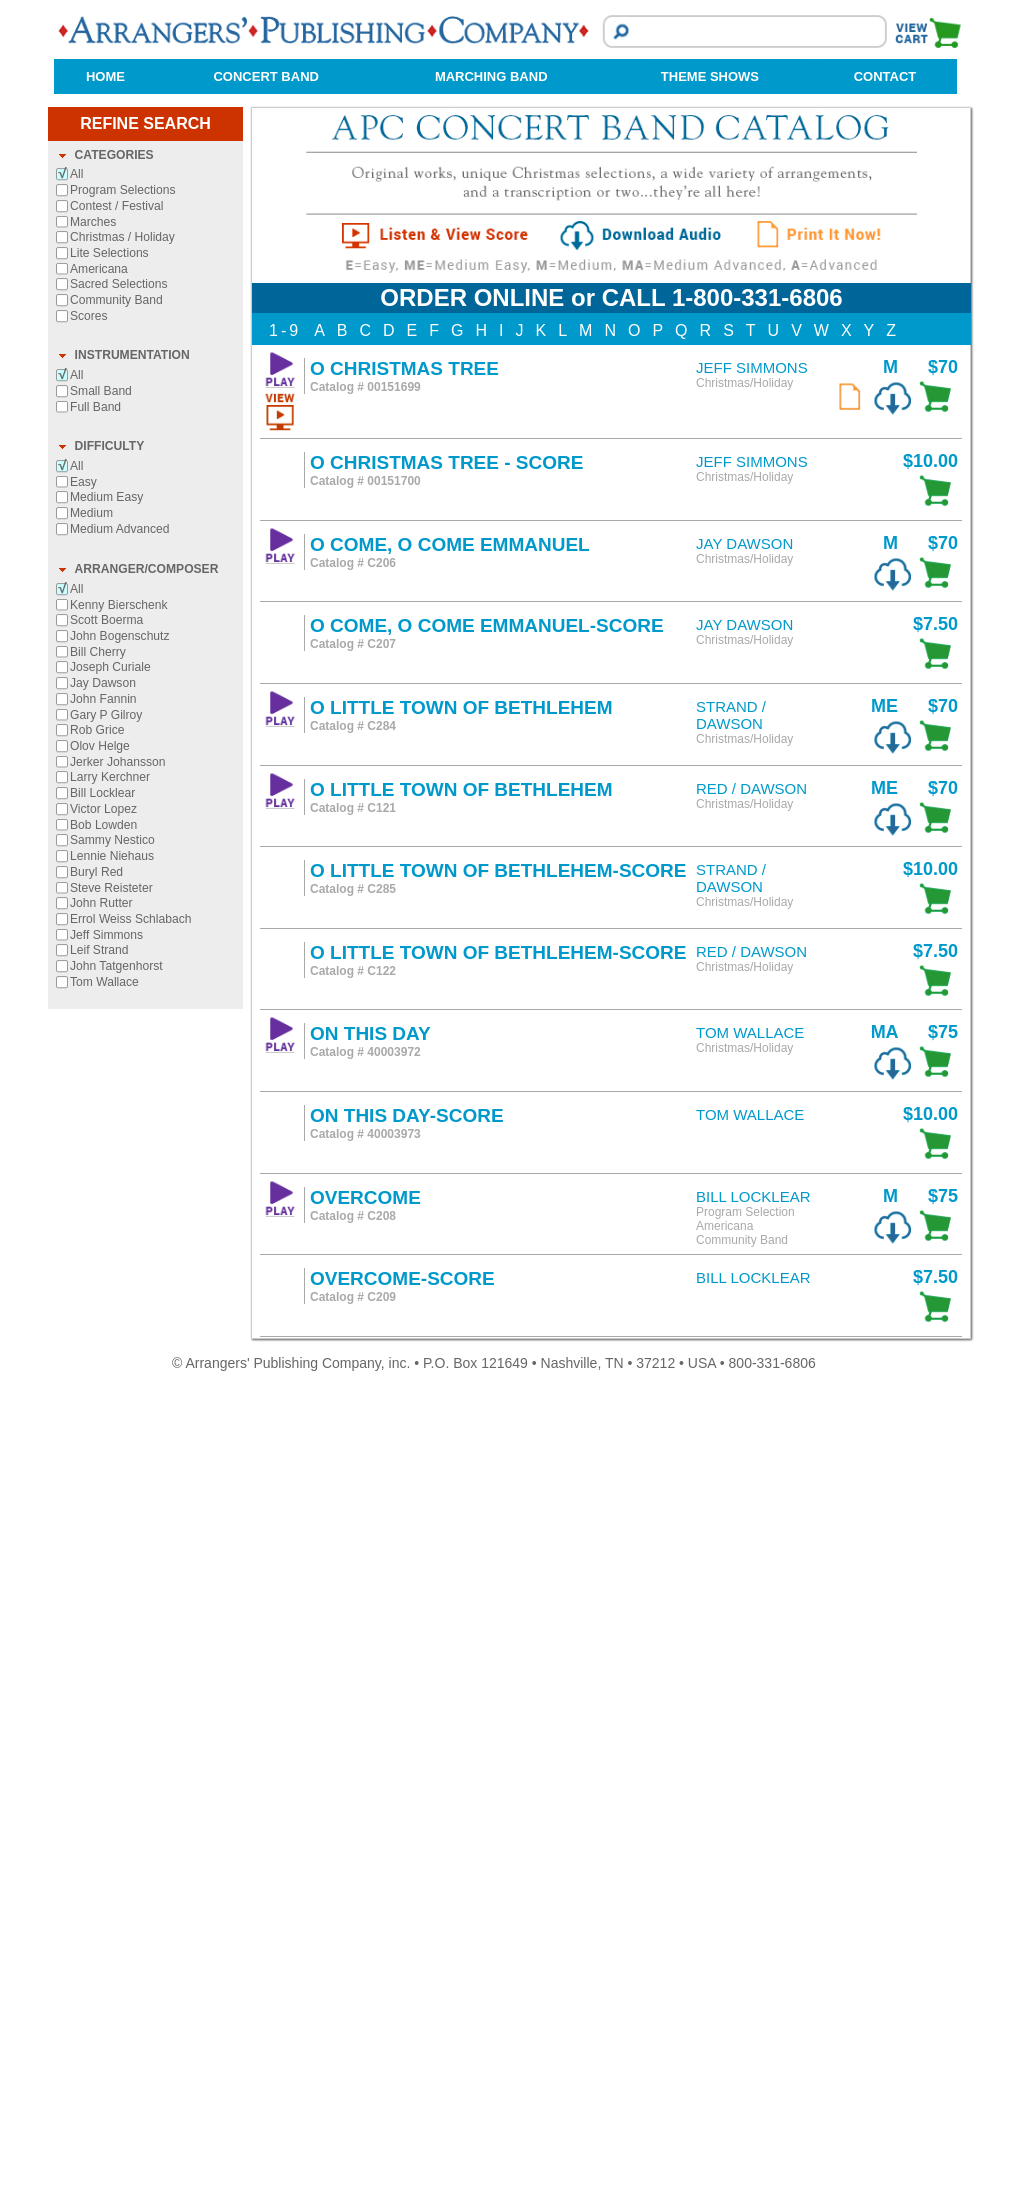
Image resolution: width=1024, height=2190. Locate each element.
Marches (93, 1022)
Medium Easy (106, 1297)
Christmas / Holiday (122, 1037)
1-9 (285, 1130)
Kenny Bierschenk (118, 1405)
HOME (105, 76)
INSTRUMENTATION (132, 1155)
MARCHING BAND (491, 76)
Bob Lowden (103, 1625)
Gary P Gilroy (106, 1515)
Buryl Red (96, 1672)
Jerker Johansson (117, 1562)
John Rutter (101, 1703)
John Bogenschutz (120, 1436)
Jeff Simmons (106, 1735)
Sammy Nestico (112, 1640)
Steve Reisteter (111, 1688)
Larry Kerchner (110, 1577)
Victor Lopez (103, 1609)
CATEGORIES (114, 955)
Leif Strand (99, 1750)
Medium (91, 1313)
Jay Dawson (103, 1483)
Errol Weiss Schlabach (130, 1719)
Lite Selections (109, 1053)
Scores (89, 1116)
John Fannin (103, 1499)
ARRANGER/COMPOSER (147, 1369)
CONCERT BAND (265, 76)
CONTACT (885, 76)
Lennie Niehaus (112, 1656)
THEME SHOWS (710, 76)
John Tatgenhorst (116, 1766)
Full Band (95, 1207)
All (76, 974)
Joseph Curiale (110, 1467)
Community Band (116, 1100)
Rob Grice (97, 1530)
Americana (99, 1069)
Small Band (101, 1191)
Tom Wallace (104, 1782)
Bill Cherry (98, 1452)
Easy (83, 1282)
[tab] (145, 956)
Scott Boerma (106, 1420)
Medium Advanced (120, 1329)
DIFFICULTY (110, 1246)
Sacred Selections (118, 1084)
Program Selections (123, 990)
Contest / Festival (116, 1006)
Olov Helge (100, 1546)
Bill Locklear (102, 1593)
